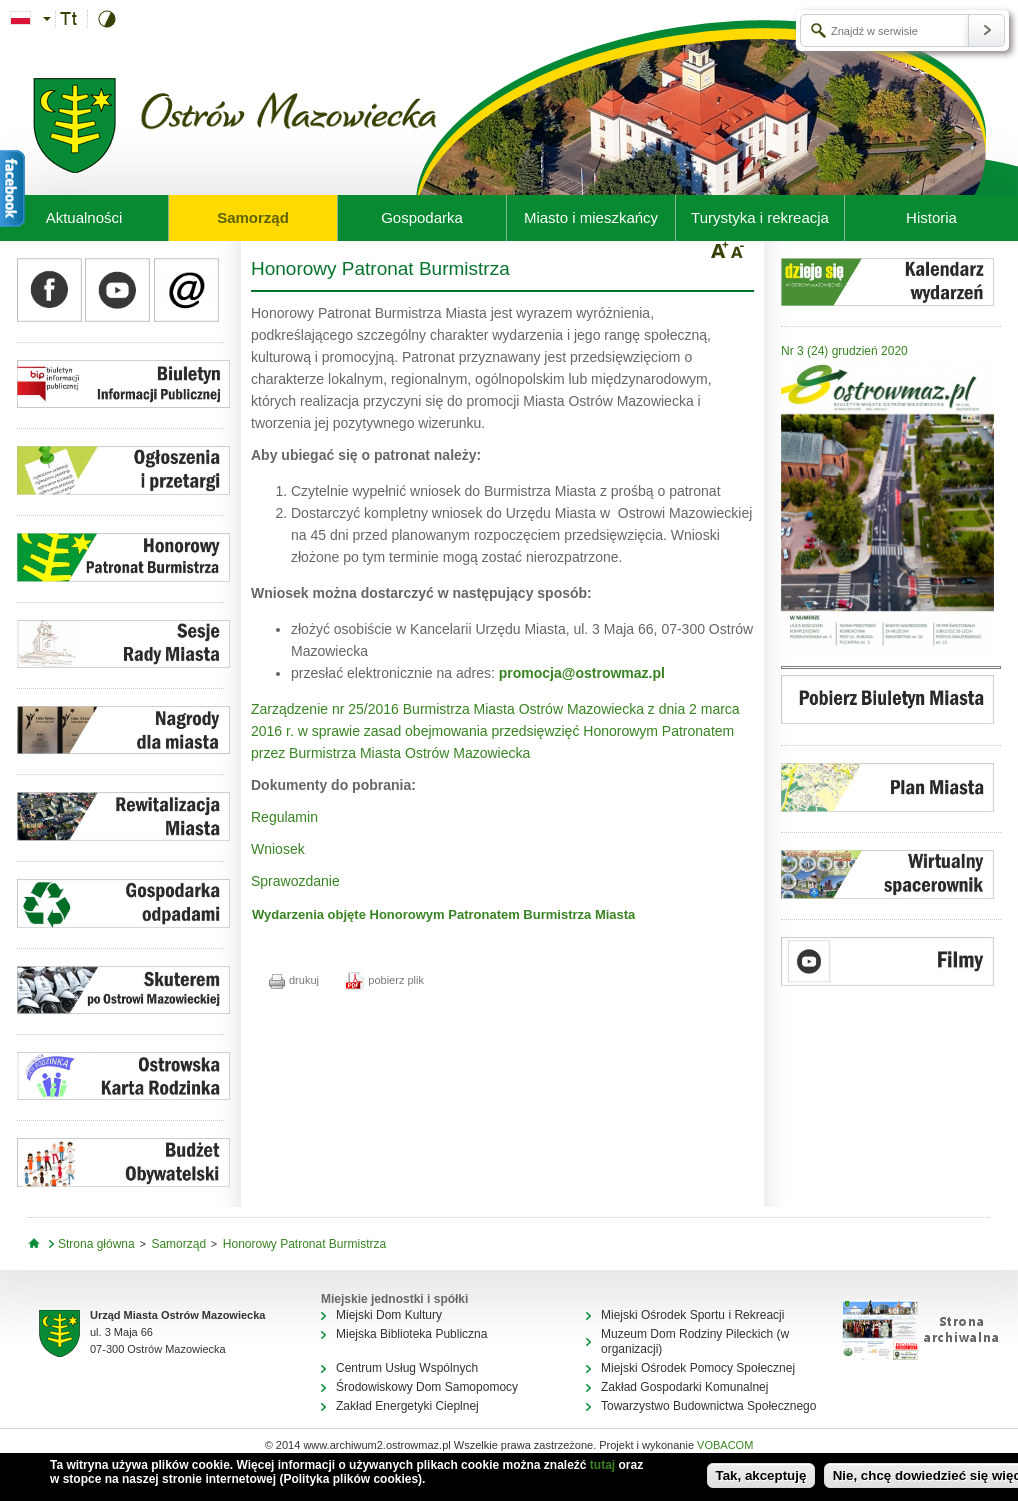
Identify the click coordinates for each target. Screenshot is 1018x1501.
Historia (931, 217)
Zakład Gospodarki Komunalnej (684, 1387)
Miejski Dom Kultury (389, 1315)
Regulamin (284, 817)
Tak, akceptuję (761, 1475)
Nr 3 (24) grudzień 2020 (844, 351)
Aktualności (84, 217)
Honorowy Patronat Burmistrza (304, 1244)
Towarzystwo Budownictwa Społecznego (708, 1406)
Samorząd (253, 217)
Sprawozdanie (295, 881)
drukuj (294, 980)
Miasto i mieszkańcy (591, 217)
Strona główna (96, 1244)
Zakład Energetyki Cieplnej (407, 1406)
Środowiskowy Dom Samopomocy (427, 1387)
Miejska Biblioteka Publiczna (411, 1334)
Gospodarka (422, 217)
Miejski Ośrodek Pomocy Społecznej (698, 1368)
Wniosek (278, 849)
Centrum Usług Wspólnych (407, 1368)
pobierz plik (385, 980)
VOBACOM (725, 1445)
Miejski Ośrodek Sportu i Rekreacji (692, 1315)
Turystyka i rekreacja (760, 217)
